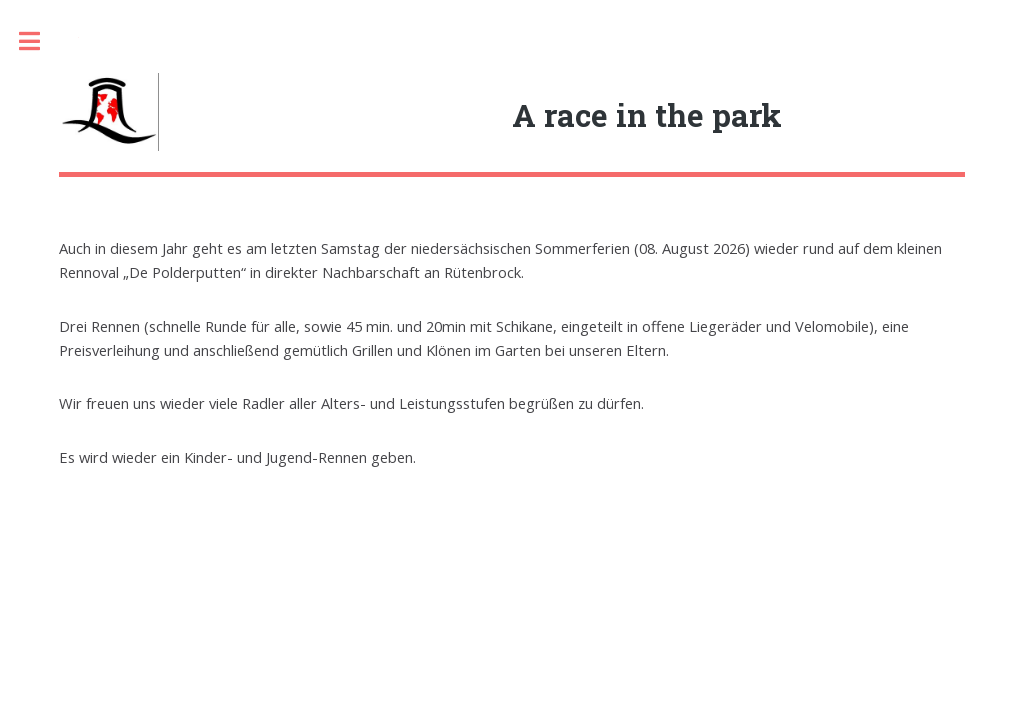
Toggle (39, 41)
